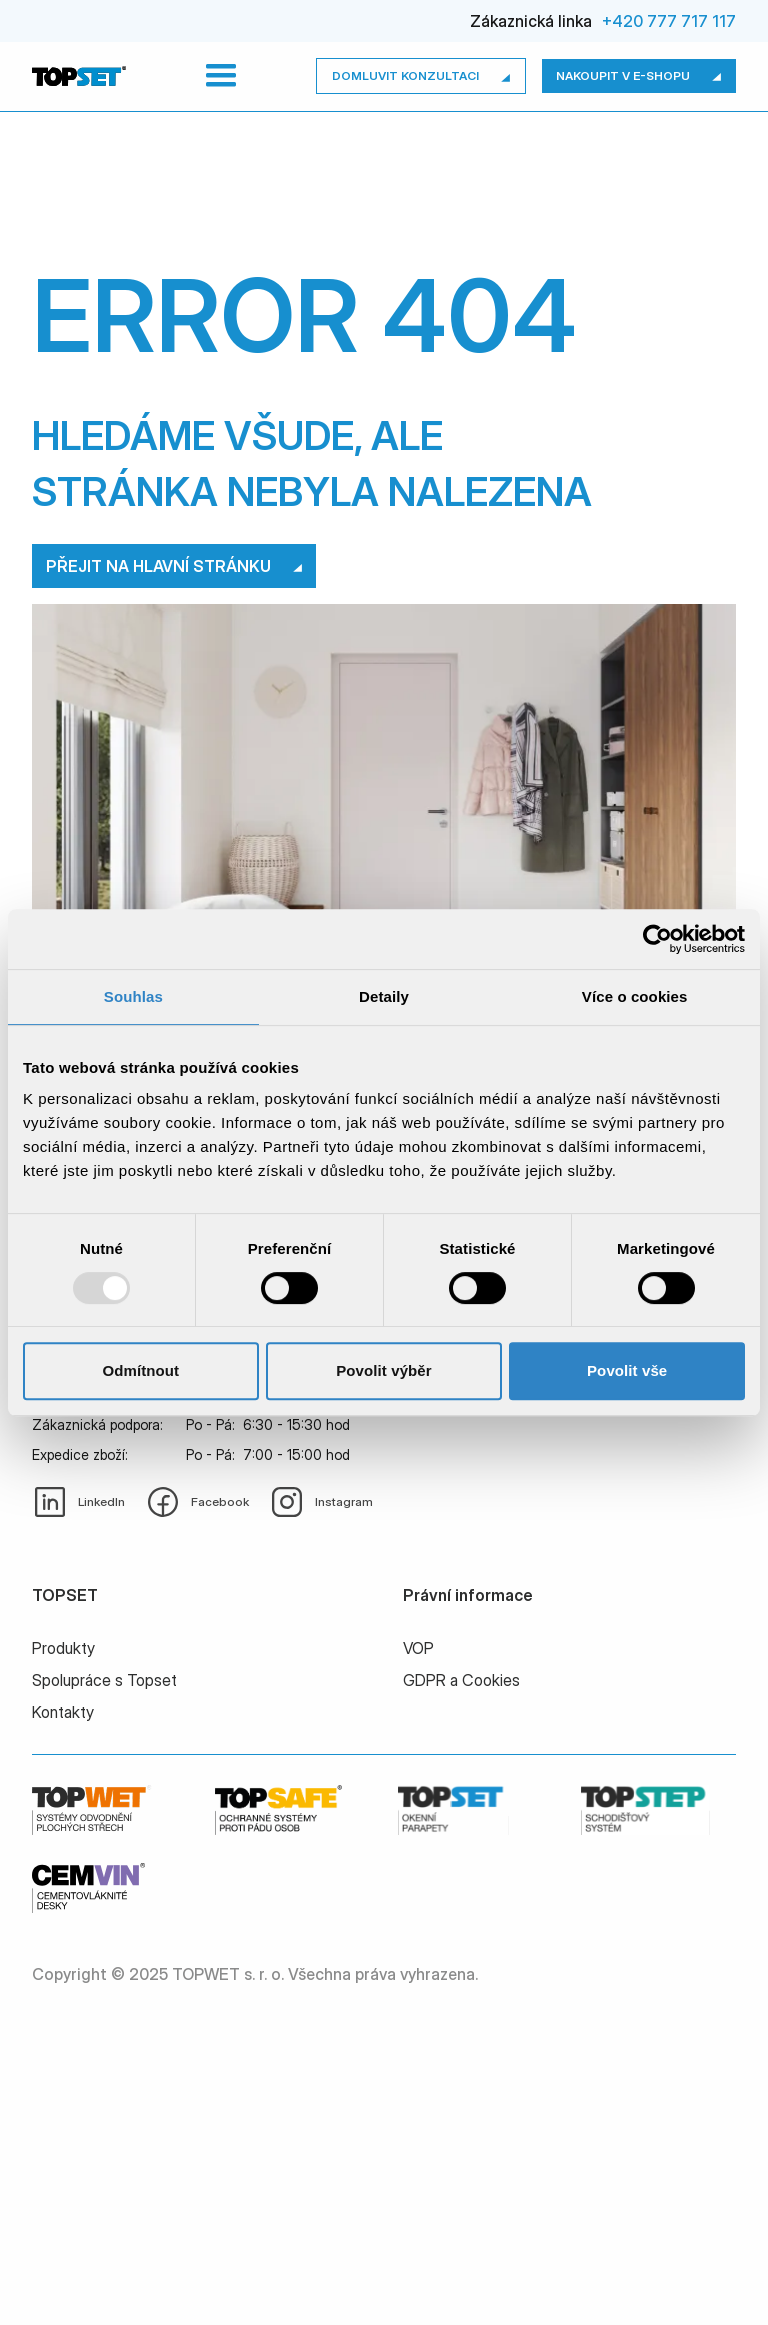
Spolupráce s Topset (104, 1680)
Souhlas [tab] (133, 996)
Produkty (63, 1648)
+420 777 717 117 (669, 21)
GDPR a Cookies (461, 1680)
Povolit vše (627, 1370)
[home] (79, 76)
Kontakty (63, 1712)
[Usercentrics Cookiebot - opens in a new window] (657, 939)
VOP (418, 1648)
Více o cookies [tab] (635, 996)
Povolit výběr (384, 1370)
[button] (221, 76)
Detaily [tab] (384, 996)
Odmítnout (140, 1370)
